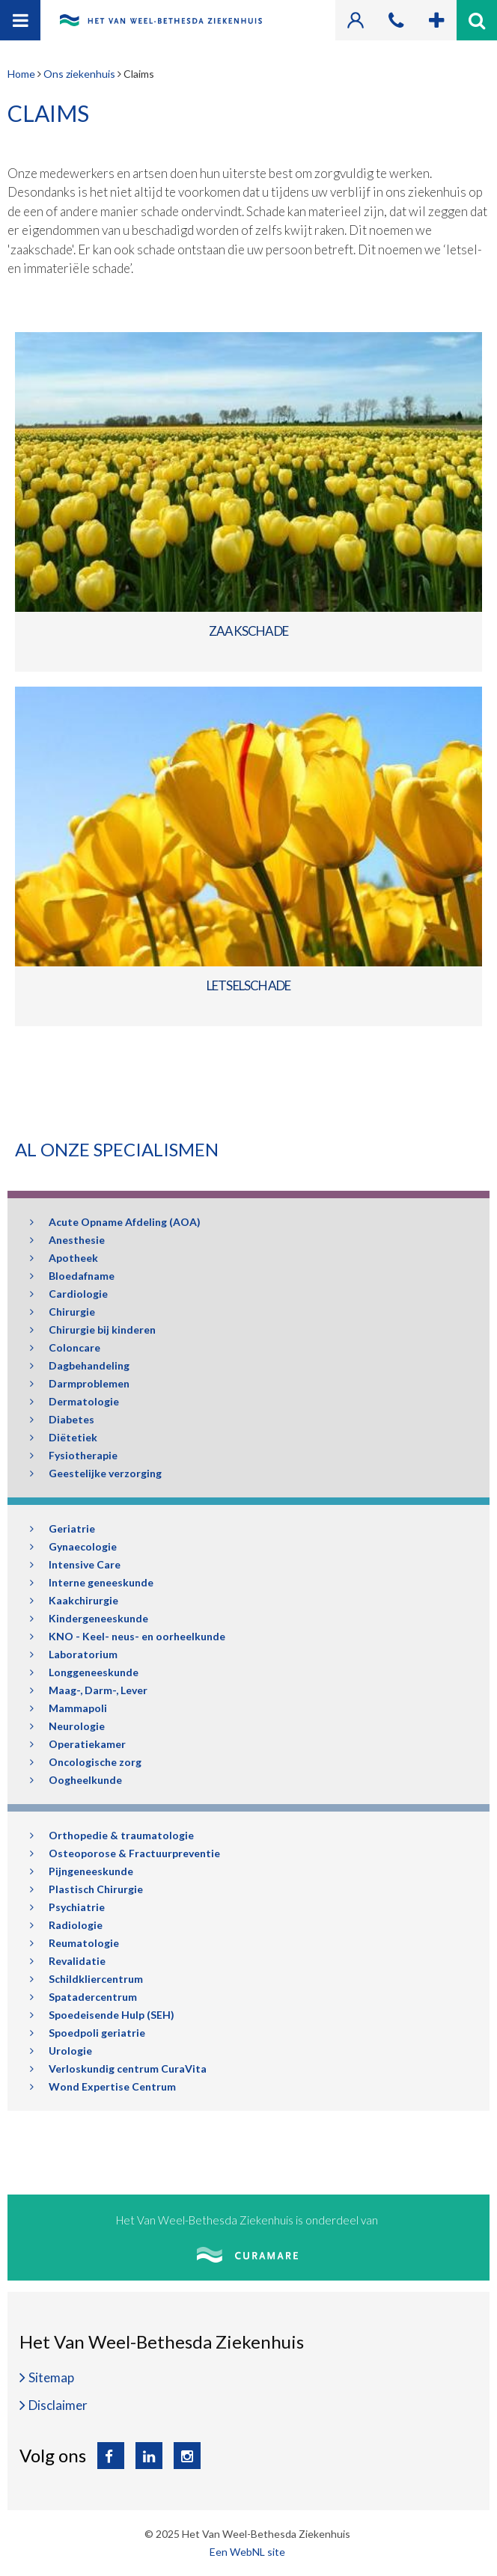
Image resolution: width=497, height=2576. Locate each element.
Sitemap (51, 2377)
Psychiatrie (67, 1907)
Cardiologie (69, 1293)
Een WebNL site (247, 2551)
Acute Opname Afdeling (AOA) (115, 1221)
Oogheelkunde (76, 1779)
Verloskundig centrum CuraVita (118, 2068)
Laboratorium (74, 1654)
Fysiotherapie (74, 1455)
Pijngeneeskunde (81, 1871)
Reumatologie (74, 1942)
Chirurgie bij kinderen (93, 1329)
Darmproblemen (79, 1383)
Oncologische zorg (85, 1761)
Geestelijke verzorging (96, 1473)
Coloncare (65, 1347)
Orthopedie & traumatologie (112, 1835)
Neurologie (67, 1726)
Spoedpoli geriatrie (87, 2032)
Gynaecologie (73, 1546)
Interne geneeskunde (91, 1582)
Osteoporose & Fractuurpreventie (125, 1853)
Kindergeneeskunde (89, 1618)
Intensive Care (75, 1564)
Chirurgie (62, 1311)
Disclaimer (58, 2405)
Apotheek (64, 1257)
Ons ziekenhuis (79, 73)
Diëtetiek (63, 1437)
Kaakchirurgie (74, 1600)
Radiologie (66, 1925)
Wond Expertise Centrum (103, 2086)
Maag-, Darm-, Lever (88, 1690)
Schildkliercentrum (86, 1978)
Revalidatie (68, 1960)
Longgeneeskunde (84, 1672)
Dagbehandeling (79, 1365)
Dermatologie (74, 1401)
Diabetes (62, 1419)
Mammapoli (68, 1708)
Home (21, 73)
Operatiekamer (78, 1744)
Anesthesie (67, 1239)
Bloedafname (72, 1275)
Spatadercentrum (83, 1996)
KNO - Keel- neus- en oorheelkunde (127, 1636)
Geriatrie (62, 1528)
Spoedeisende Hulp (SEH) (102, 2014)
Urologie (61, 2050)
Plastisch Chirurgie (86, 1889)
